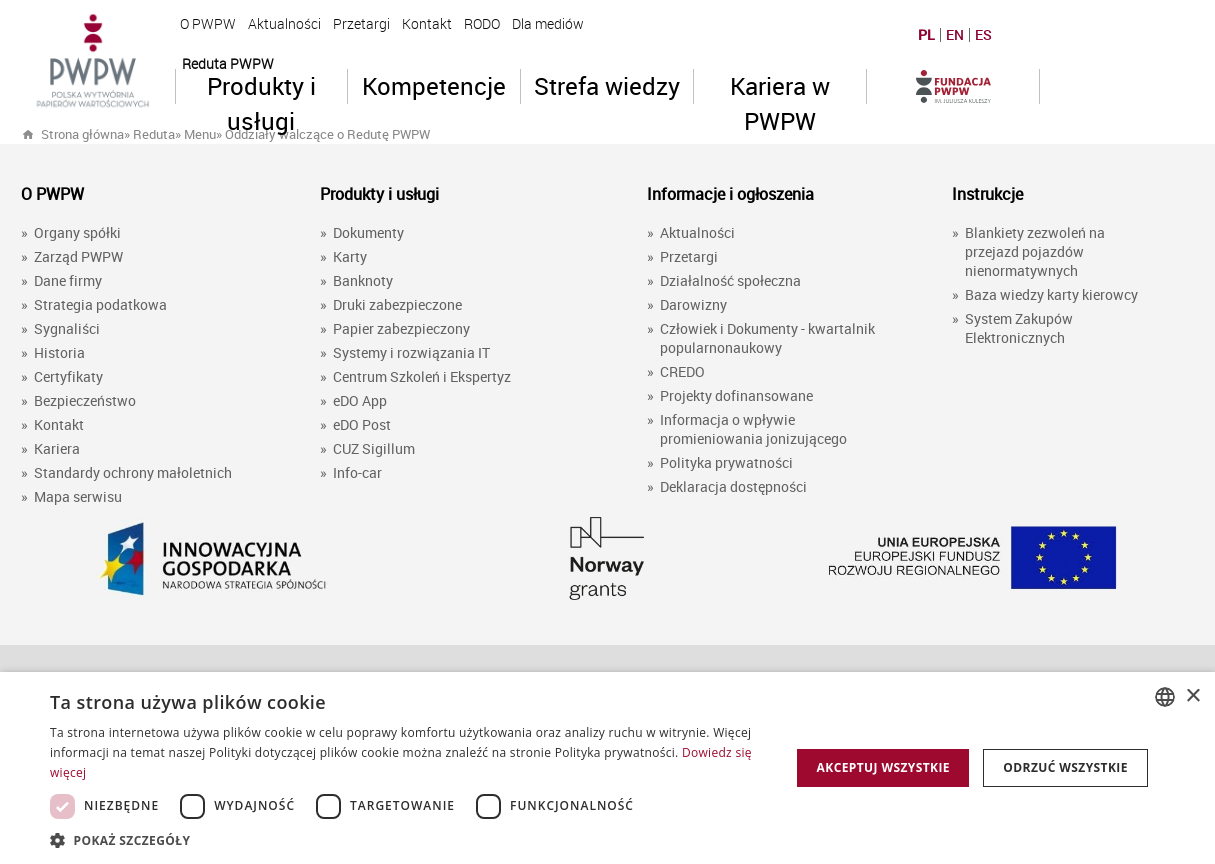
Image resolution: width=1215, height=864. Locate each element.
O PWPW (208, 23)
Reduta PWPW (228, 63)
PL (926, 35)
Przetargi (361, 23)
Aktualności (284, 23)
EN (955, 35)
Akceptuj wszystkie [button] (883, 767)
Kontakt (427, 23)
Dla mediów (548, 23)
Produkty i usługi (261, 87)
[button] (409, 839)
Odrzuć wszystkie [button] (1065, 767)
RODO (482, 23)
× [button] (1192, 696)
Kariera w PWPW (780, 87)
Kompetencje (434, 86)
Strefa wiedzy (607, 86)
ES (983, 35)
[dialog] (607, 768)
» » (302, 134)
